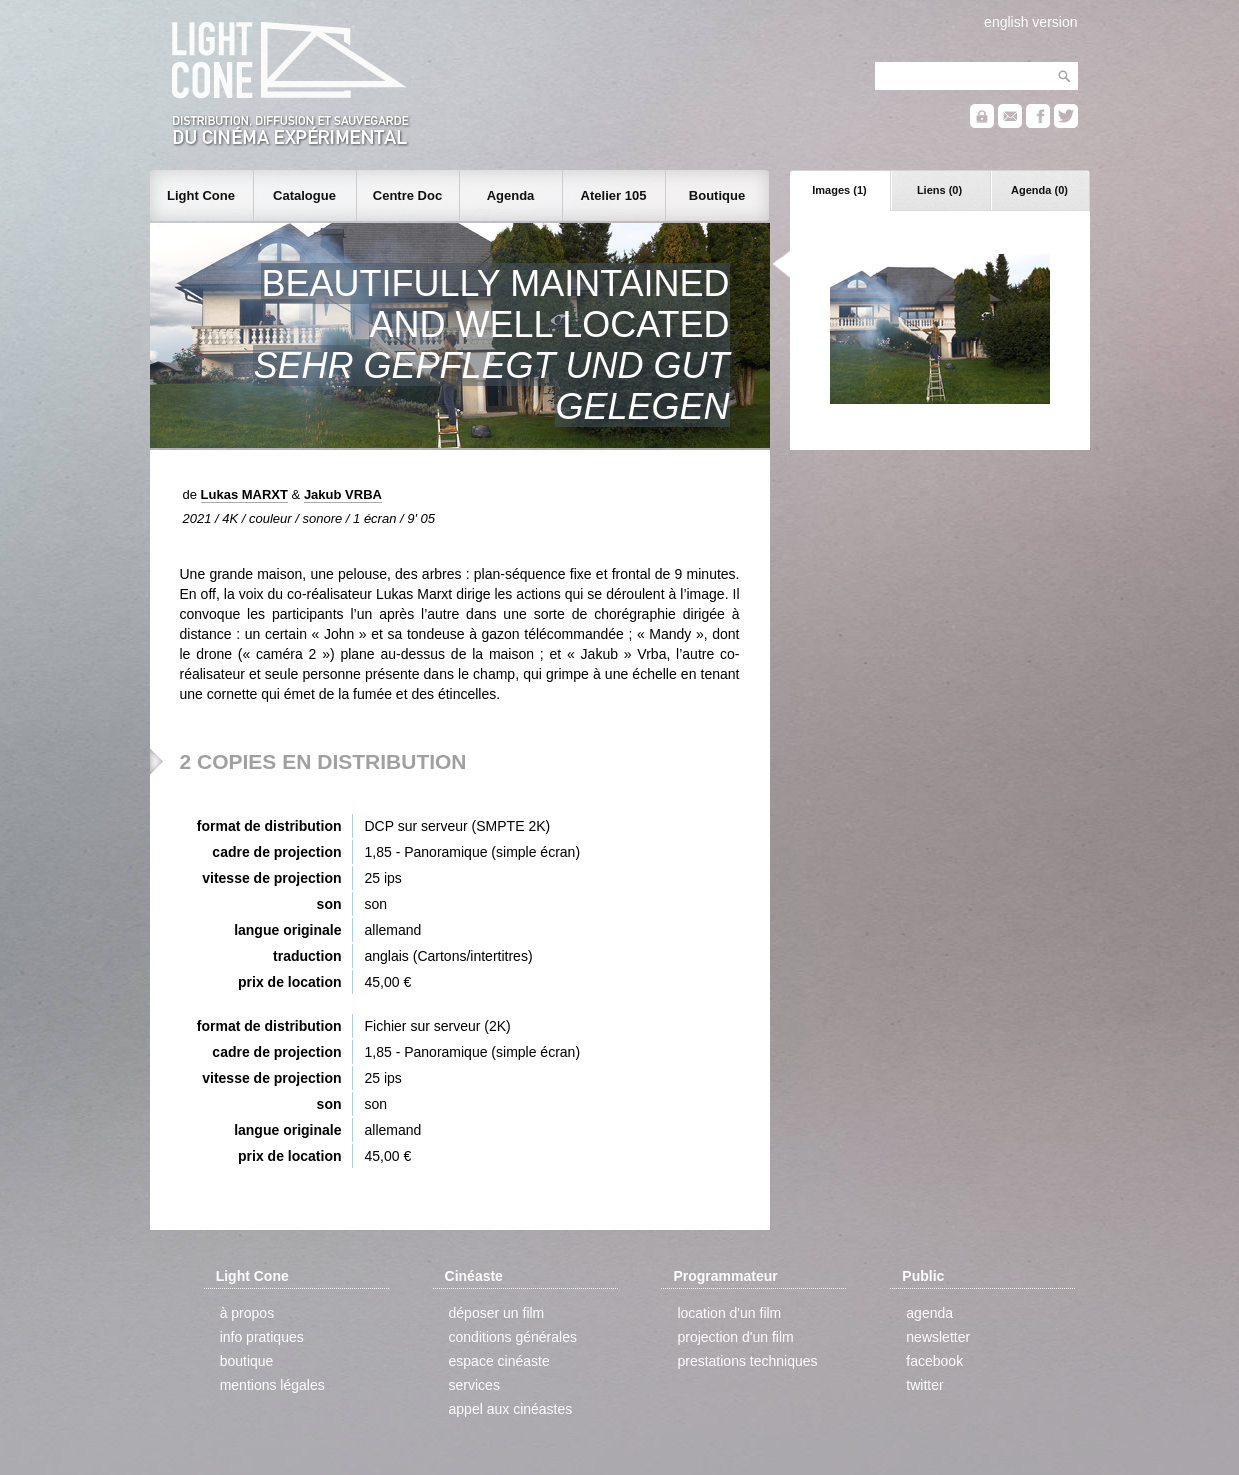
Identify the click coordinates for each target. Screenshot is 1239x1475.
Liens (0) (939, 190)
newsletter (938, 1337)
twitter (924, 1385)
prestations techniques (747, 1361)
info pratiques (262, 1337)
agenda (929, 1313)
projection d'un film (735, 1337)
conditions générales (513, 1337)
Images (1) (839, 190)
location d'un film (729, 1313)
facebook (934, 1361)
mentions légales (272, 1385)
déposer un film (497, 1313)
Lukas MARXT (244, 494)
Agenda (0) (1039, 190)
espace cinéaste (499, 1361)
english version (1030, 22)
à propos (247, 1313)
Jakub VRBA (343, 494)
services (474, 1385)
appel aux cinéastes (511, 1409)
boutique (247, 1361)
